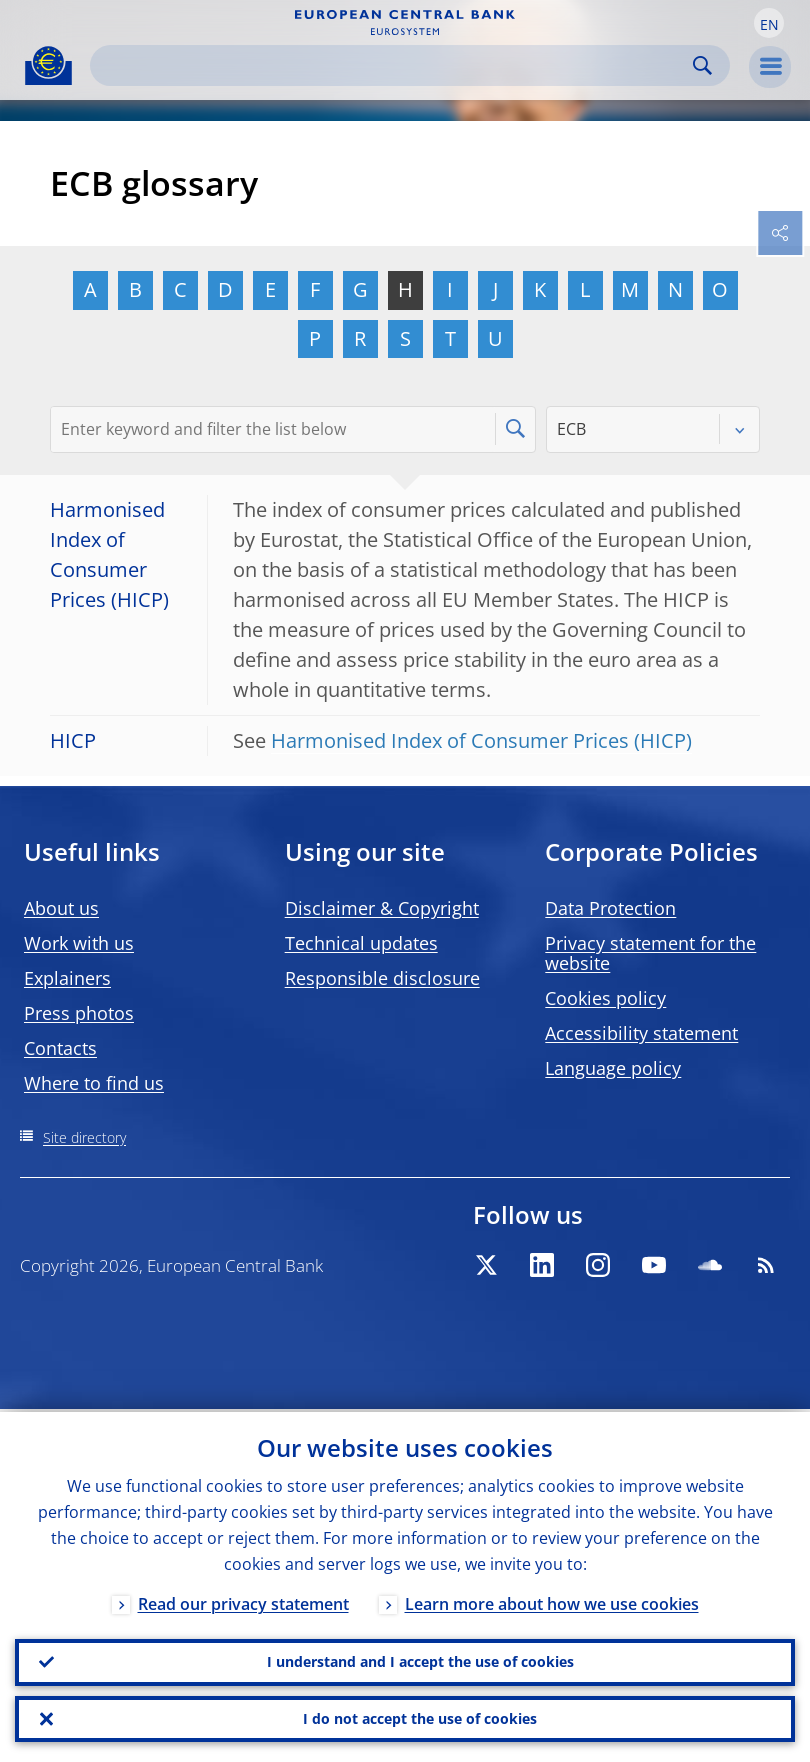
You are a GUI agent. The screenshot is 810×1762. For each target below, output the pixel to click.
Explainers (67, 978)
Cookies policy (605, 998)
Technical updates (361, 943)
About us (61, 908)
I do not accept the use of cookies (420, 1717)
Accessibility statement (641, 1033)
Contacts (60, 1048)
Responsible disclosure (382, 978)
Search (702, 65)
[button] (769, 23)
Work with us (79, 943)
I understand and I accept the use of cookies (420, 1659)
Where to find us (94, 1083)
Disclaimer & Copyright (382, 908)
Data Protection (610, 908)
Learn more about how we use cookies (552, 1601)
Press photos (79, 1013)
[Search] (394, 65)
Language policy (613, 1068)
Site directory (84, 1137)
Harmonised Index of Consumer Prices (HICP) (481, 740)
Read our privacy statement (243, 1601)
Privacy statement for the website (650, 953)
